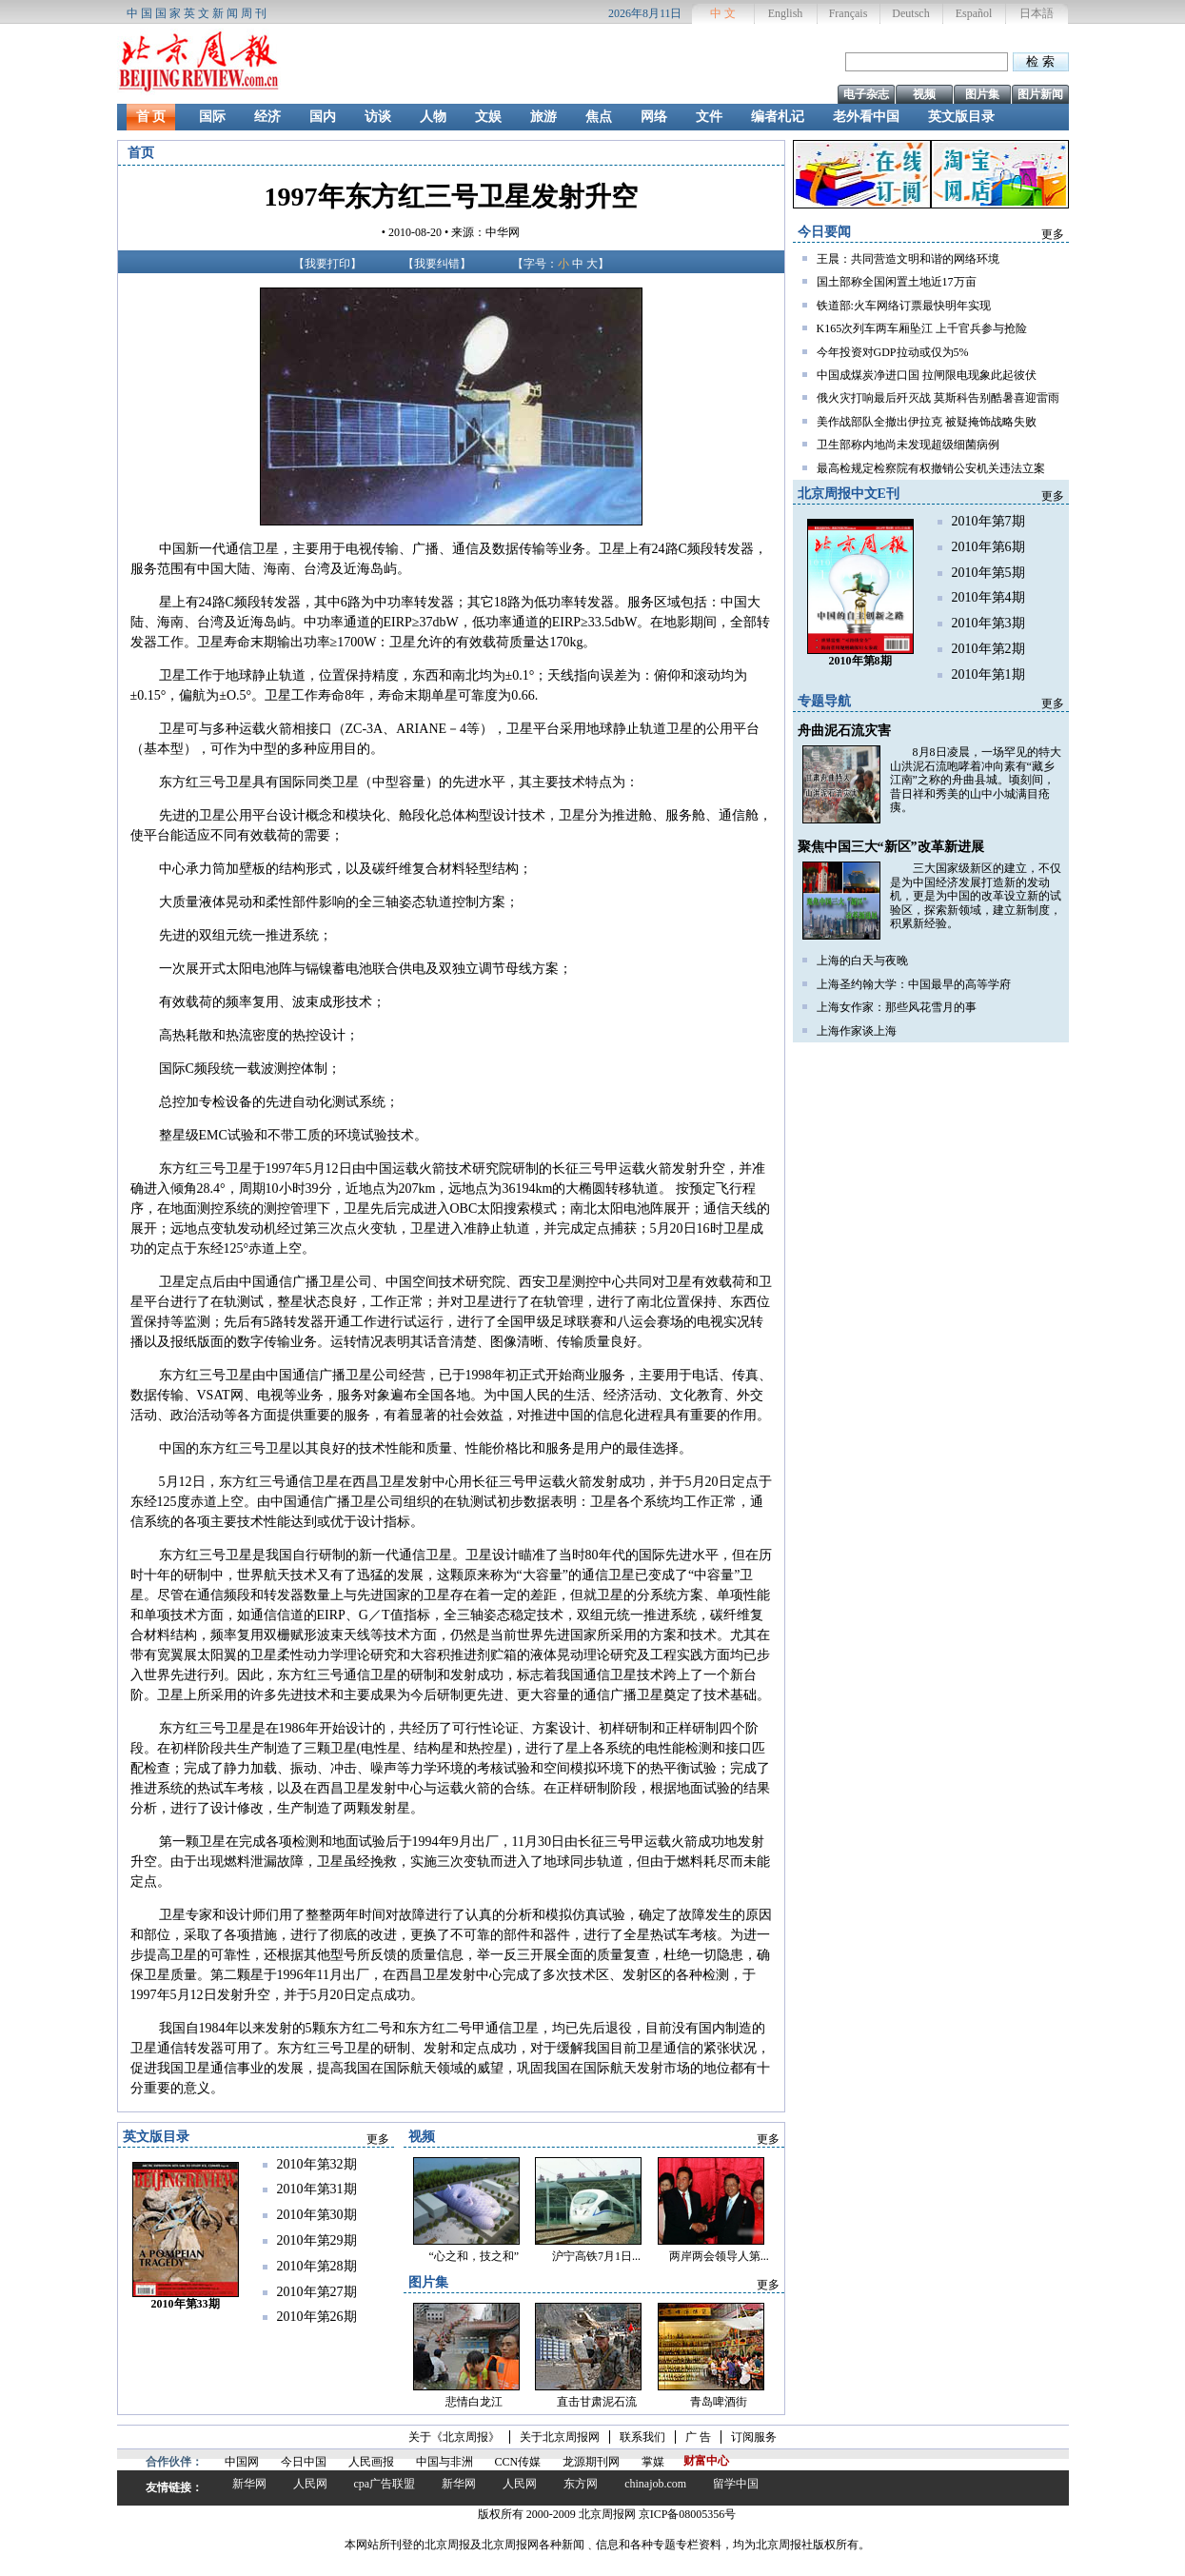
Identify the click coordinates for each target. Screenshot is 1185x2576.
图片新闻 (1040, 94)
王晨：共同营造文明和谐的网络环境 (908, 259)
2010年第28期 (317, 2266)
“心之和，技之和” (474, 2256)
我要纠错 (437, 263)
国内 (322, 116)
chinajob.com (655, 2483)
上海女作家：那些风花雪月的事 (897, 1007)
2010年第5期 (988, 572)
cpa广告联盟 (385, 2483)
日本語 (1036, 13)
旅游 (543, 116)
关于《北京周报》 (454, 2437)
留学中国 (736, 2483)
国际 (212, 116)
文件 (709, 116)
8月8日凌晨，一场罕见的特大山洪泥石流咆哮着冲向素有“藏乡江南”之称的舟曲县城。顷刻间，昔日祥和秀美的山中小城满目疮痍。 (975, 779)
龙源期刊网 (591, 2461)
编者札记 (777, 116)
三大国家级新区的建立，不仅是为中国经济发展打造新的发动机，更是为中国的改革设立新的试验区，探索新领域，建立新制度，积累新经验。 (975, 896)
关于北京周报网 (560, 2437)
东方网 (580, 2483)
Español (974, 13)
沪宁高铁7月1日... (596, 2256)
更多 (1052, 234)
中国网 (242, 2461)
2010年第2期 (988, 649)
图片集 (982, 94)
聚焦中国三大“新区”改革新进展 (891, 847)
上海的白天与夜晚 (862, 960)
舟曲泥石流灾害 (844, 730)
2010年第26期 (317, 2316)
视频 (924, 94)
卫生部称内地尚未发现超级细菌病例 (908, 444)
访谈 (378, 116)
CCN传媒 (518, 2461)
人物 (433, 116)
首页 (141, 153)
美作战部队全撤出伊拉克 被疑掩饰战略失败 (927, 421)
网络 (654, 116)
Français (848, 13)
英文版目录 (961, 116)
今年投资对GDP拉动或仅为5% (893, 352)
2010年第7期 (988, 521)
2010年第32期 (317, 2164)
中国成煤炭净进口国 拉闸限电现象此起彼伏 (927, 375)
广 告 (698, 2437)
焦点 (598, 116)
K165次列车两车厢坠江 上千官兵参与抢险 (922, 328)
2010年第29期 (317, 2240)
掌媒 (653, 2461)
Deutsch (910, 13)
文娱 (488, 116)
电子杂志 (866, 94)
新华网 (249, 2483)
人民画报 (371, 2461)
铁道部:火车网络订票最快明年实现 (904, 305)
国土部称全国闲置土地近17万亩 (897, 281)
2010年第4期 (988, 597)
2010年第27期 (317, 2292)
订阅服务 (754, 2437)
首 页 (151, 116)
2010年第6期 (988, 547)
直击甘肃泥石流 (597, 2401)
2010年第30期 (317, 2215)
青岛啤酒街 (718, 2401)
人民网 (310, 2483)
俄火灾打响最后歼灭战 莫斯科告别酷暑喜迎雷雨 (938, 398)
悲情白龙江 (474, 2401)
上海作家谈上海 (857, 1031)
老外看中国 (866, 116)
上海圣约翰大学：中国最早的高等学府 (914, 984)
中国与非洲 (444, 2461)
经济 (267, 116)
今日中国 (303, 2461)
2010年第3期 (988, 623)
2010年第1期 (988, 674)
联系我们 (642, 2437)
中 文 (723, 13)
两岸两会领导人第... (719, 2256)
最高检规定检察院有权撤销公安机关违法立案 (931, 468)
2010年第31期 (317, 2189)
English (785, 13)
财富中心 (706, 2460)
